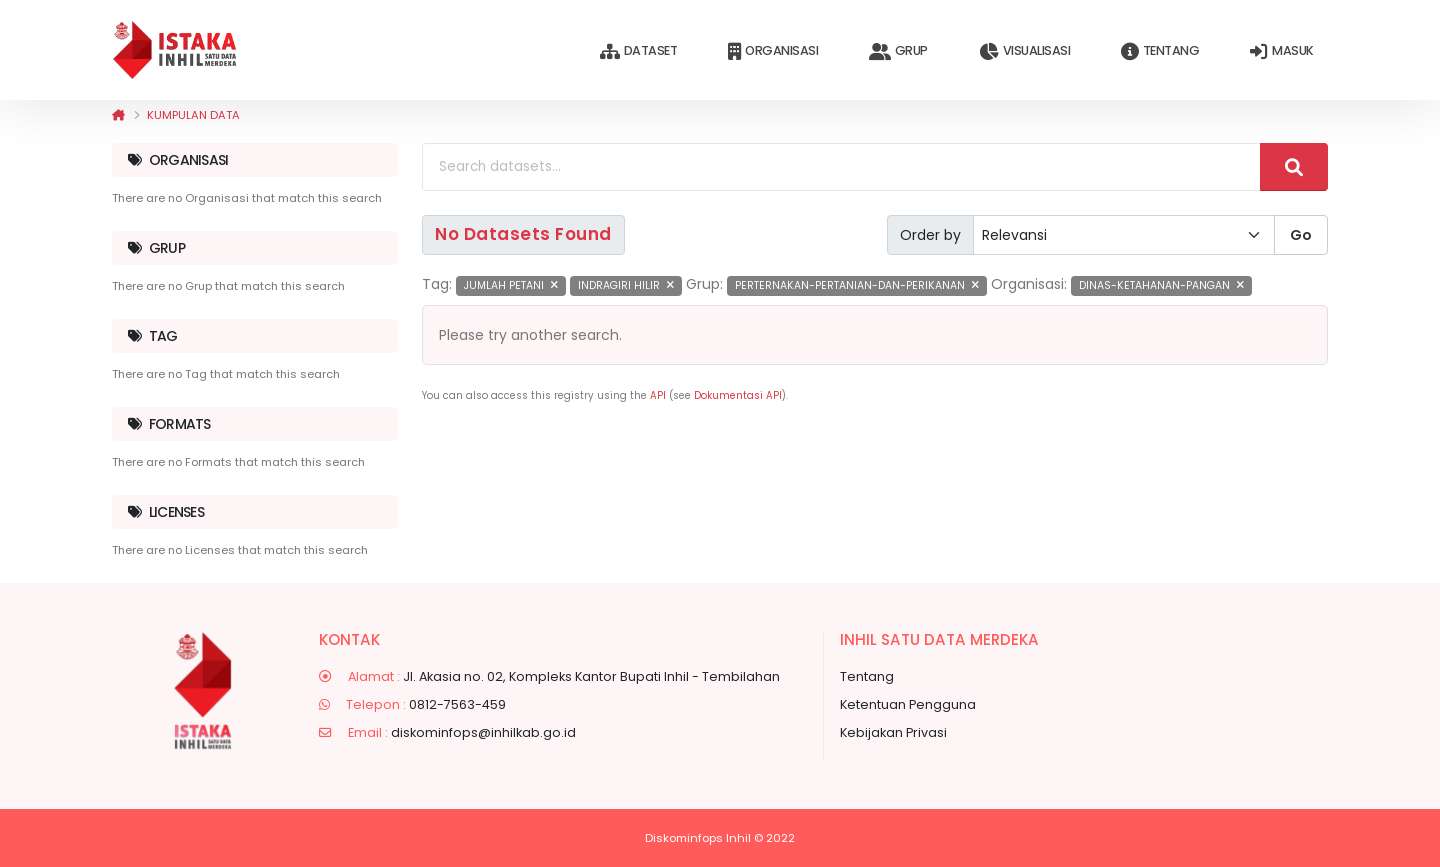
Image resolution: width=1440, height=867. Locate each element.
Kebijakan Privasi (893, 732)
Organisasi (773, 51)
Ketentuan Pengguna (908, 704)
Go (1301, 235)
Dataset (638, 51)
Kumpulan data (193, 115)
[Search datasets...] (841, 167)
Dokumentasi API (738, 395)
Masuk (1281, 51)
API (658, 395)
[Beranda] (118, 115)
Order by (930, 235)
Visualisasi (1024, 51)
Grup (898, 51)
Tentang (1160, 51)
